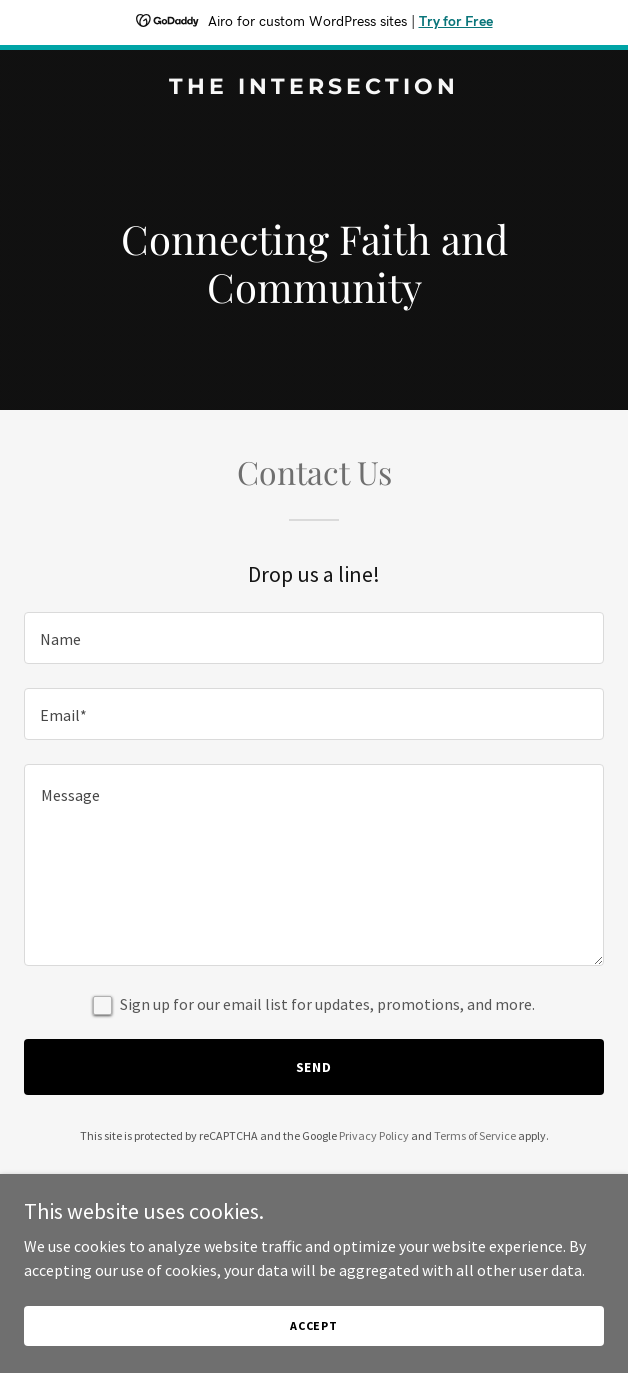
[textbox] (314, 638)
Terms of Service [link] (475, 1135)
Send (314, 1067)
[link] (314, 88)
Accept (314, 1325)
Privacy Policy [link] (374, 1135)
